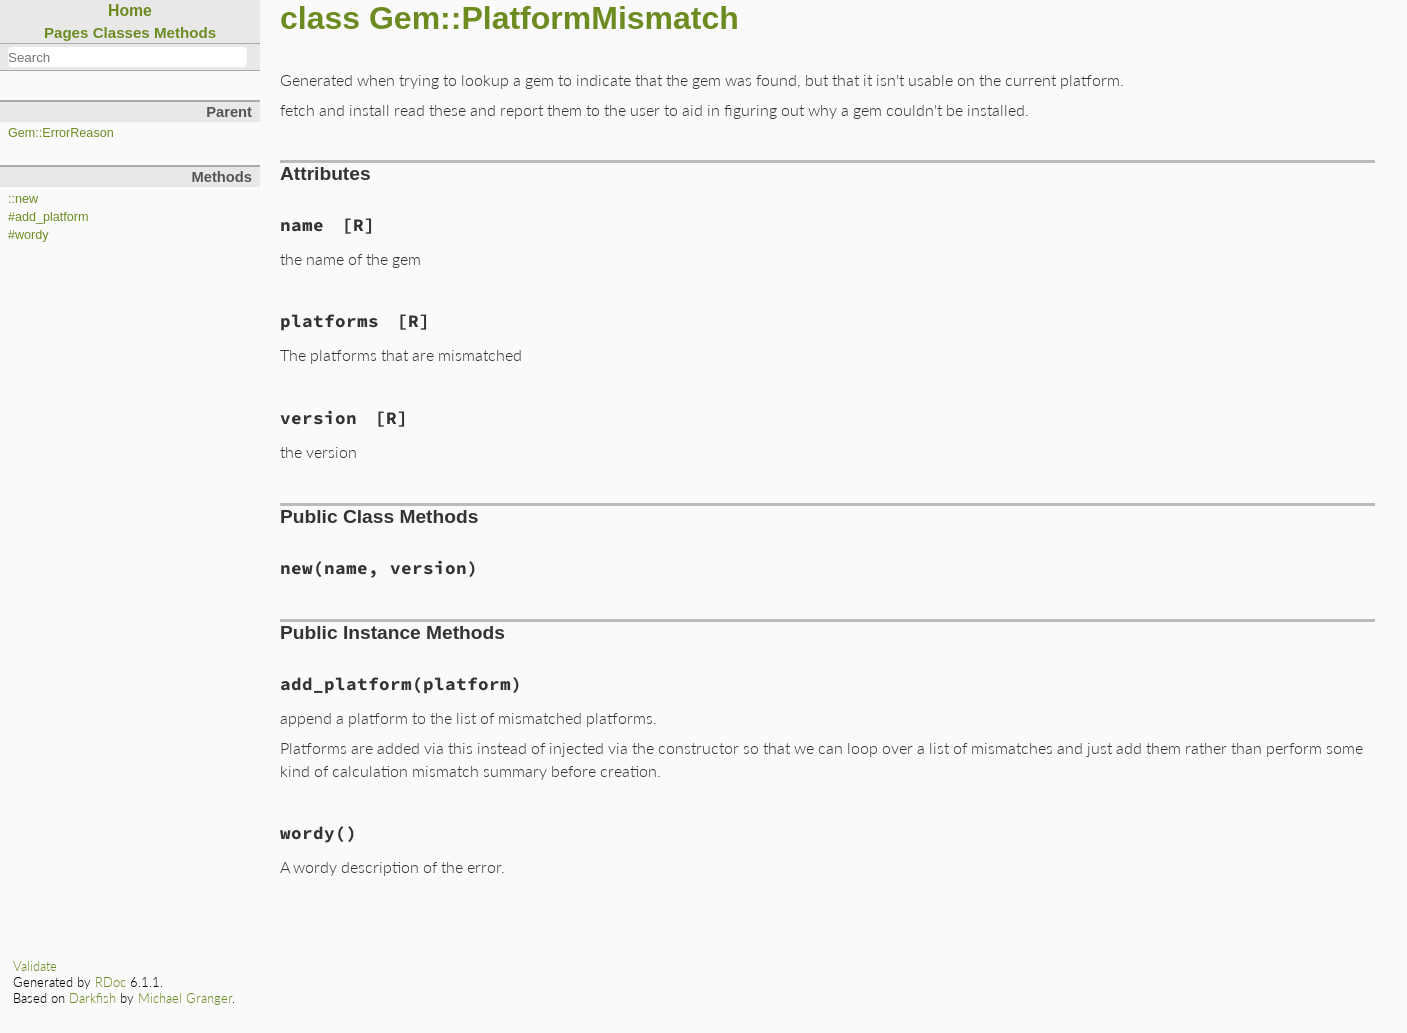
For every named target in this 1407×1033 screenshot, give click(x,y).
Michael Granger (185, 998)
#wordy (28, 235)
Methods (185, 32)
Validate (35, 966)
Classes (121, 32)
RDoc (110, 982)
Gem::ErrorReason (61, 133)
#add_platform (48, 217)
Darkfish (92, 998)
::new (23, 199)
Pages (66, 32)
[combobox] (127, 57)
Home (130, 10)
